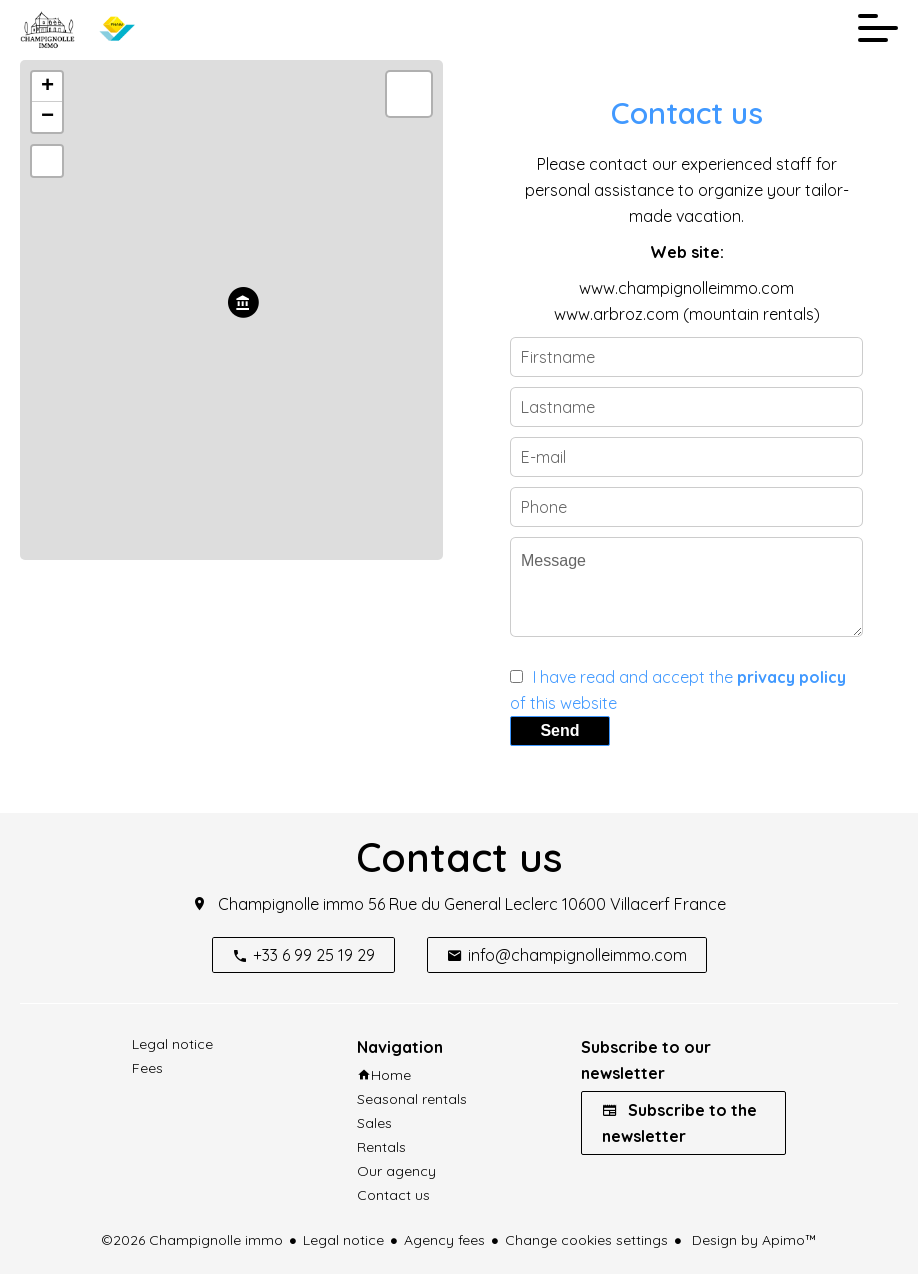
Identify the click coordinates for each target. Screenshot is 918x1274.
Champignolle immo (291, 904)
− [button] (47, 117)
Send (559, 730)
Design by (752, 1240)
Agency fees (444, 1240)
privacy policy (791, 677)
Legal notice (343, 1240)
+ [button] (47, 87)
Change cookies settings (586, 1240)
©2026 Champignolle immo (192, 1240)
